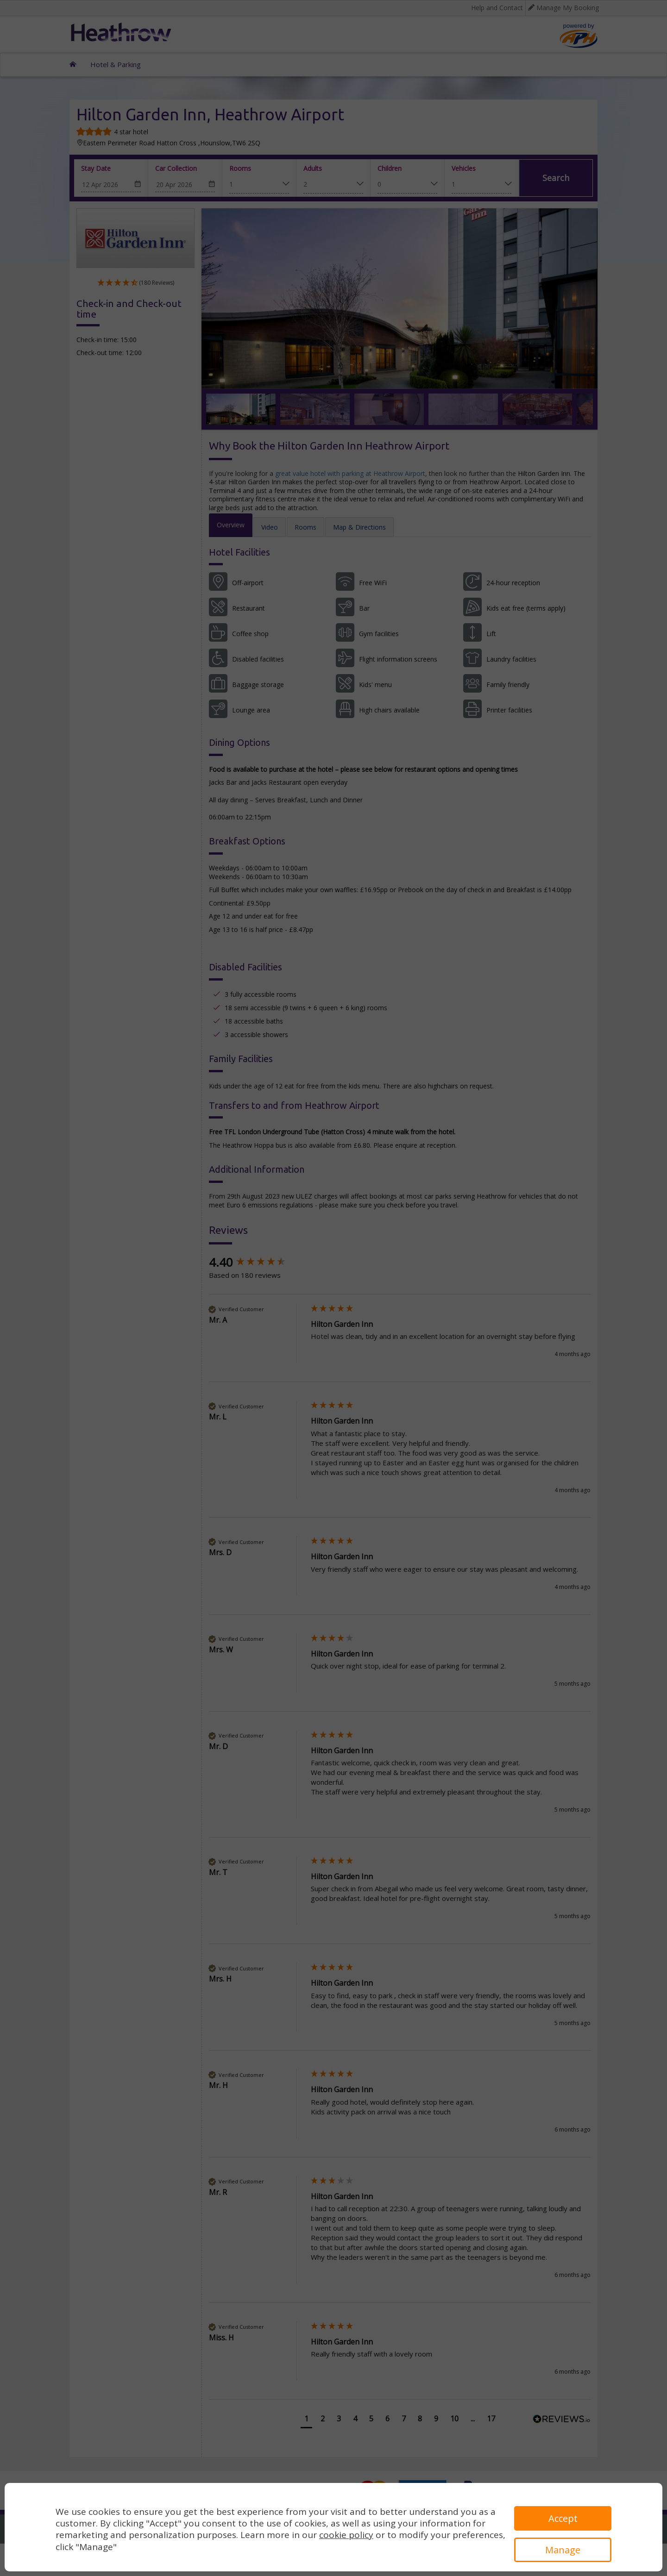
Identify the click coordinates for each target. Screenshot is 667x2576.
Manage (562, 2550)
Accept (563, 2518)
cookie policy (346, 2535)
